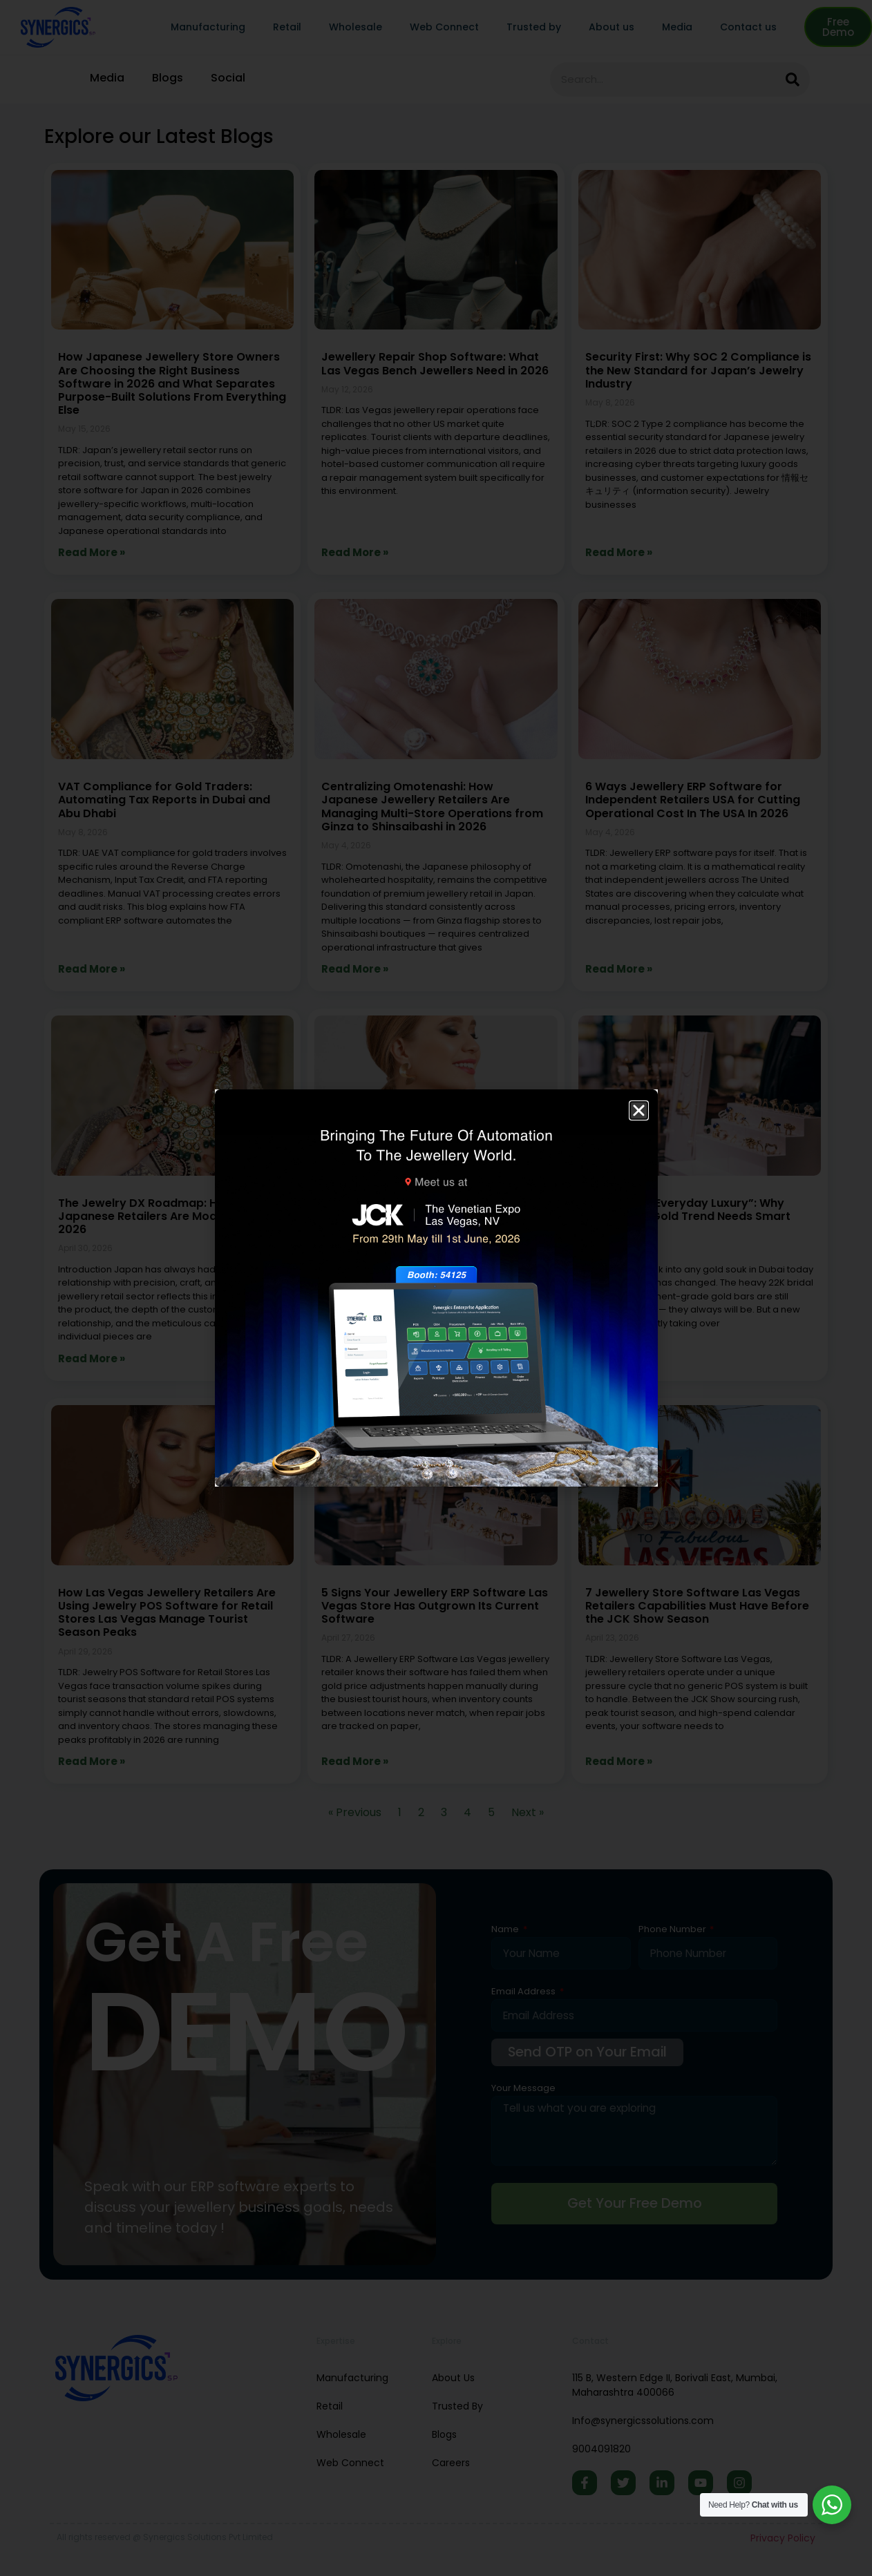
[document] (436, 1288)
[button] (639, 1110)
